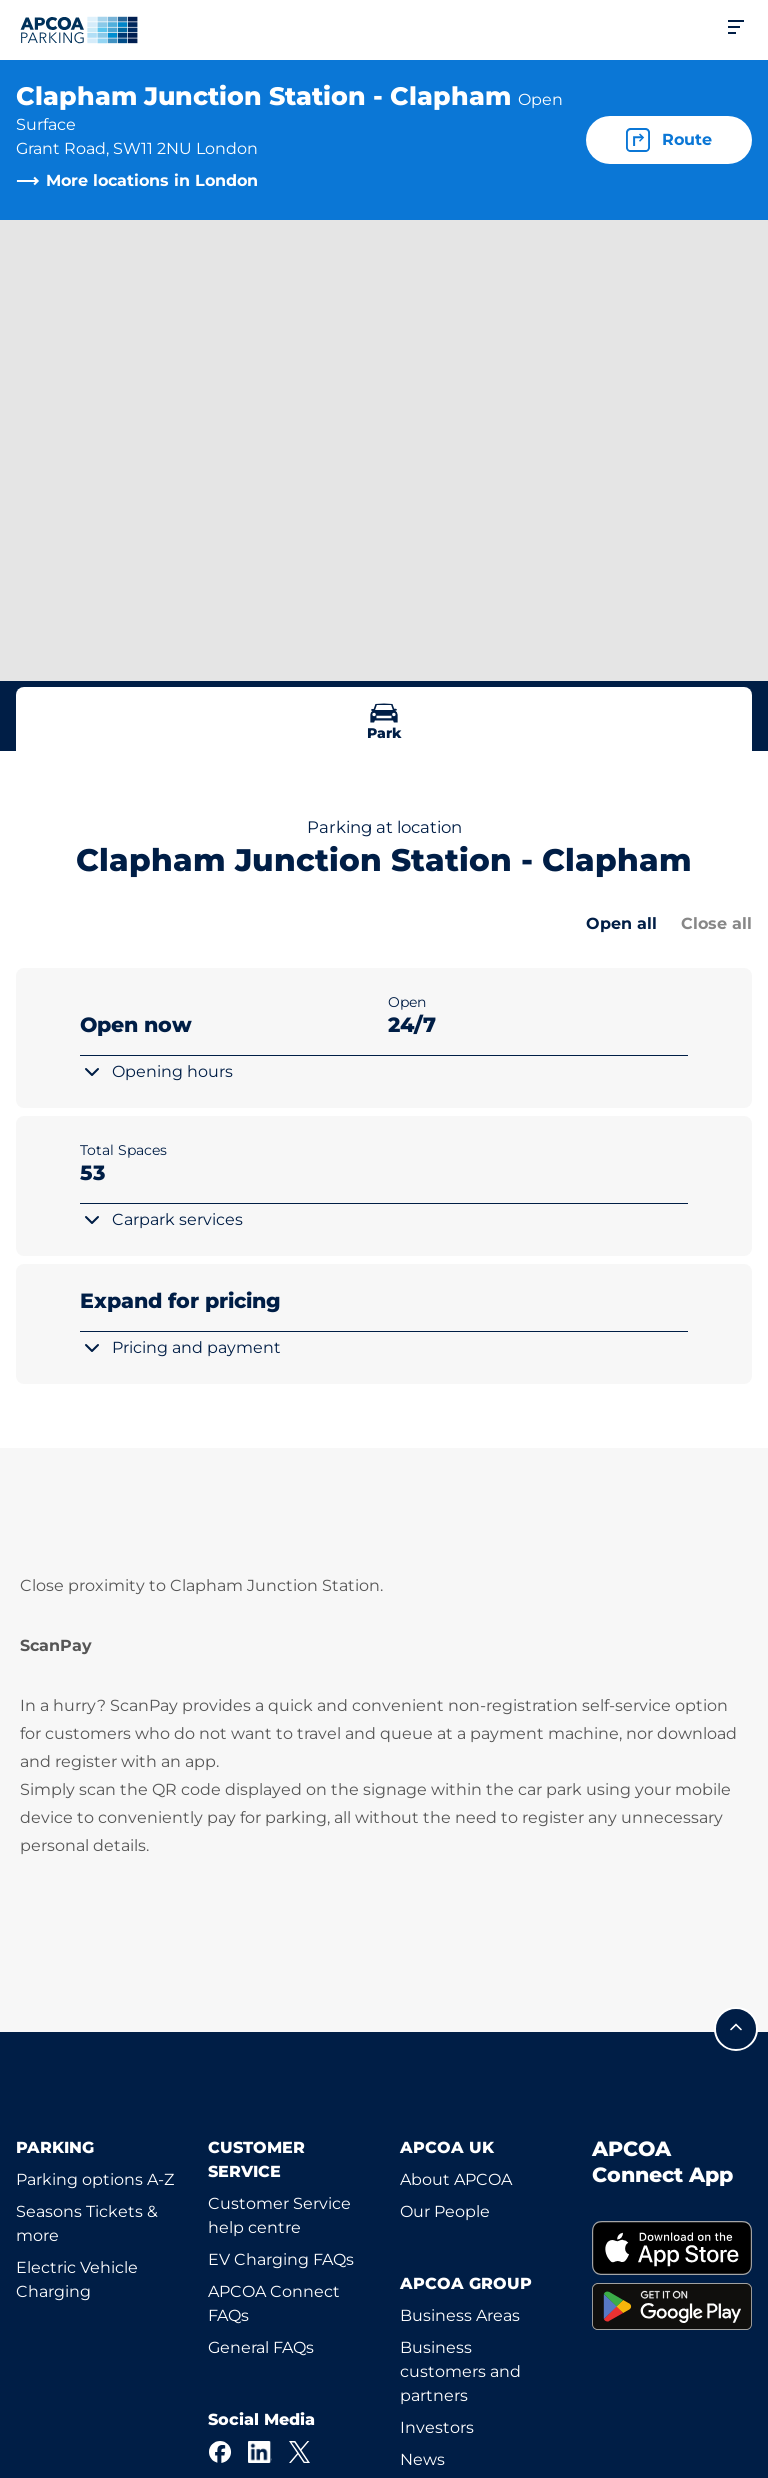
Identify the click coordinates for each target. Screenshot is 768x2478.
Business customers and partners (460, 2371)
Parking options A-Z (95, 2179)
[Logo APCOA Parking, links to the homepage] (79, 30)
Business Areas (460, 2315)
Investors (437, 2427)
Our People (445, 2211)
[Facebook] (220, 2452)
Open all (621, 923)
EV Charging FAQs (281, 2259)
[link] (672, 2247)
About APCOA (456, 2179)
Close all (716, 923)
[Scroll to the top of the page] (736, 2029)
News (422, 2459)
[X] (300, 2452)
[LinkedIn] (260, 2452)
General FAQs (261, 2347)
